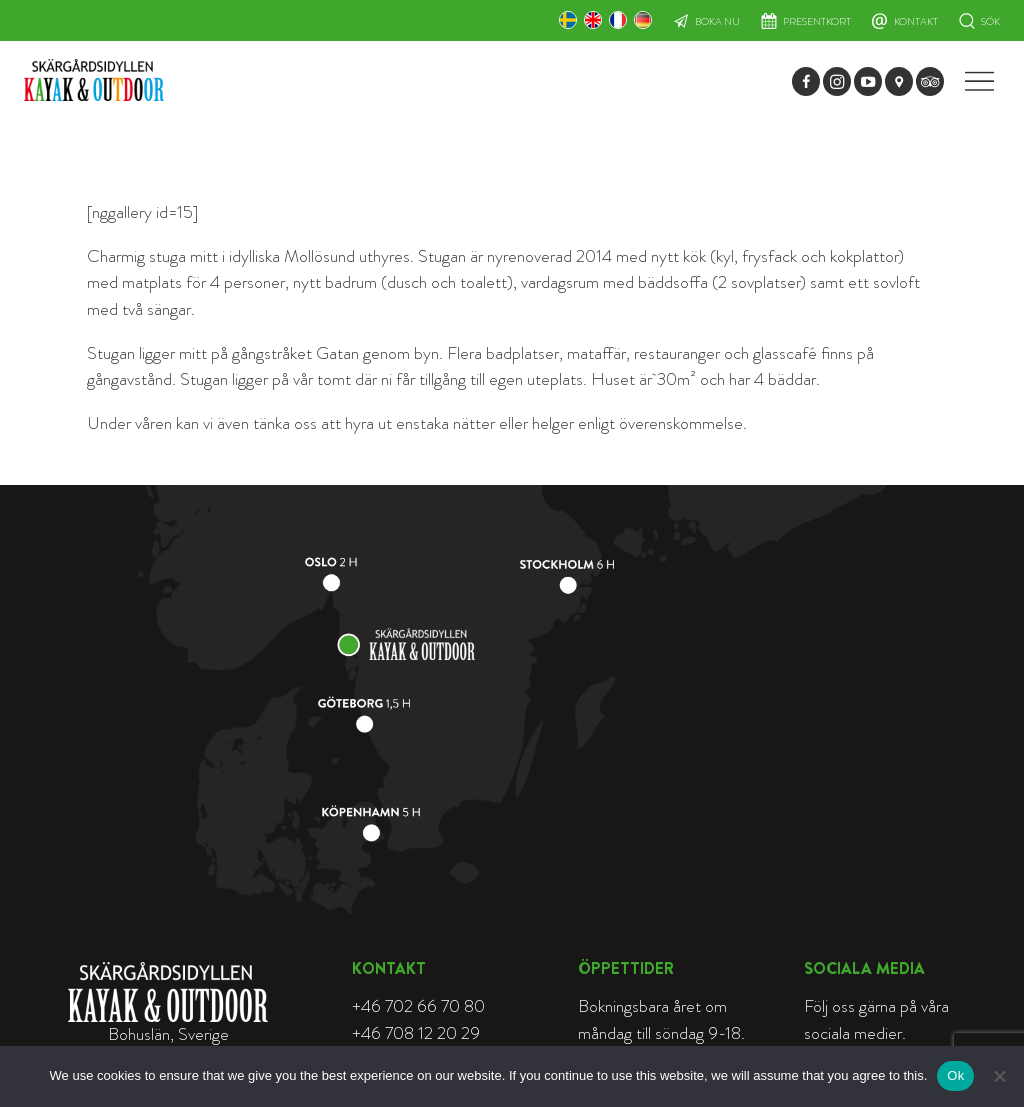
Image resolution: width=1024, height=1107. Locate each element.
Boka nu (717, 21)
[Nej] (999, 1076)
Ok (955, 1075)
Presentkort (817, 21)
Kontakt (916, 21)
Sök (990, 21)
